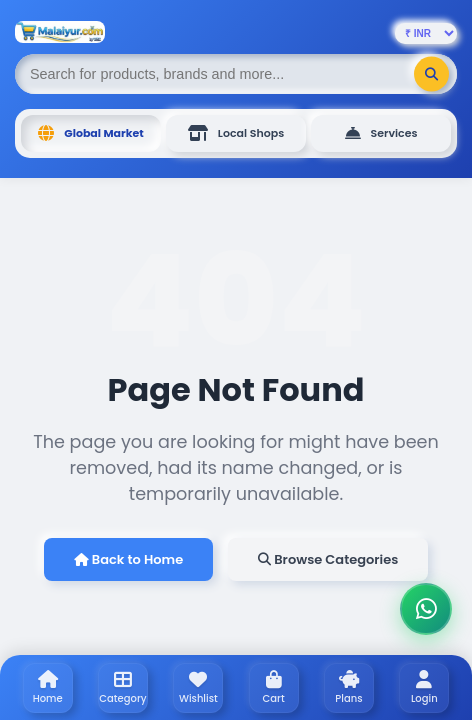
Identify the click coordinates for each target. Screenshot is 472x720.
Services (381, 133)
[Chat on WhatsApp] (426, 609)
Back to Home (128, 559)
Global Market (90, 133)
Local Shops (236, 133)
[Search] (431, 74)
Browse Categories (328, 559)
